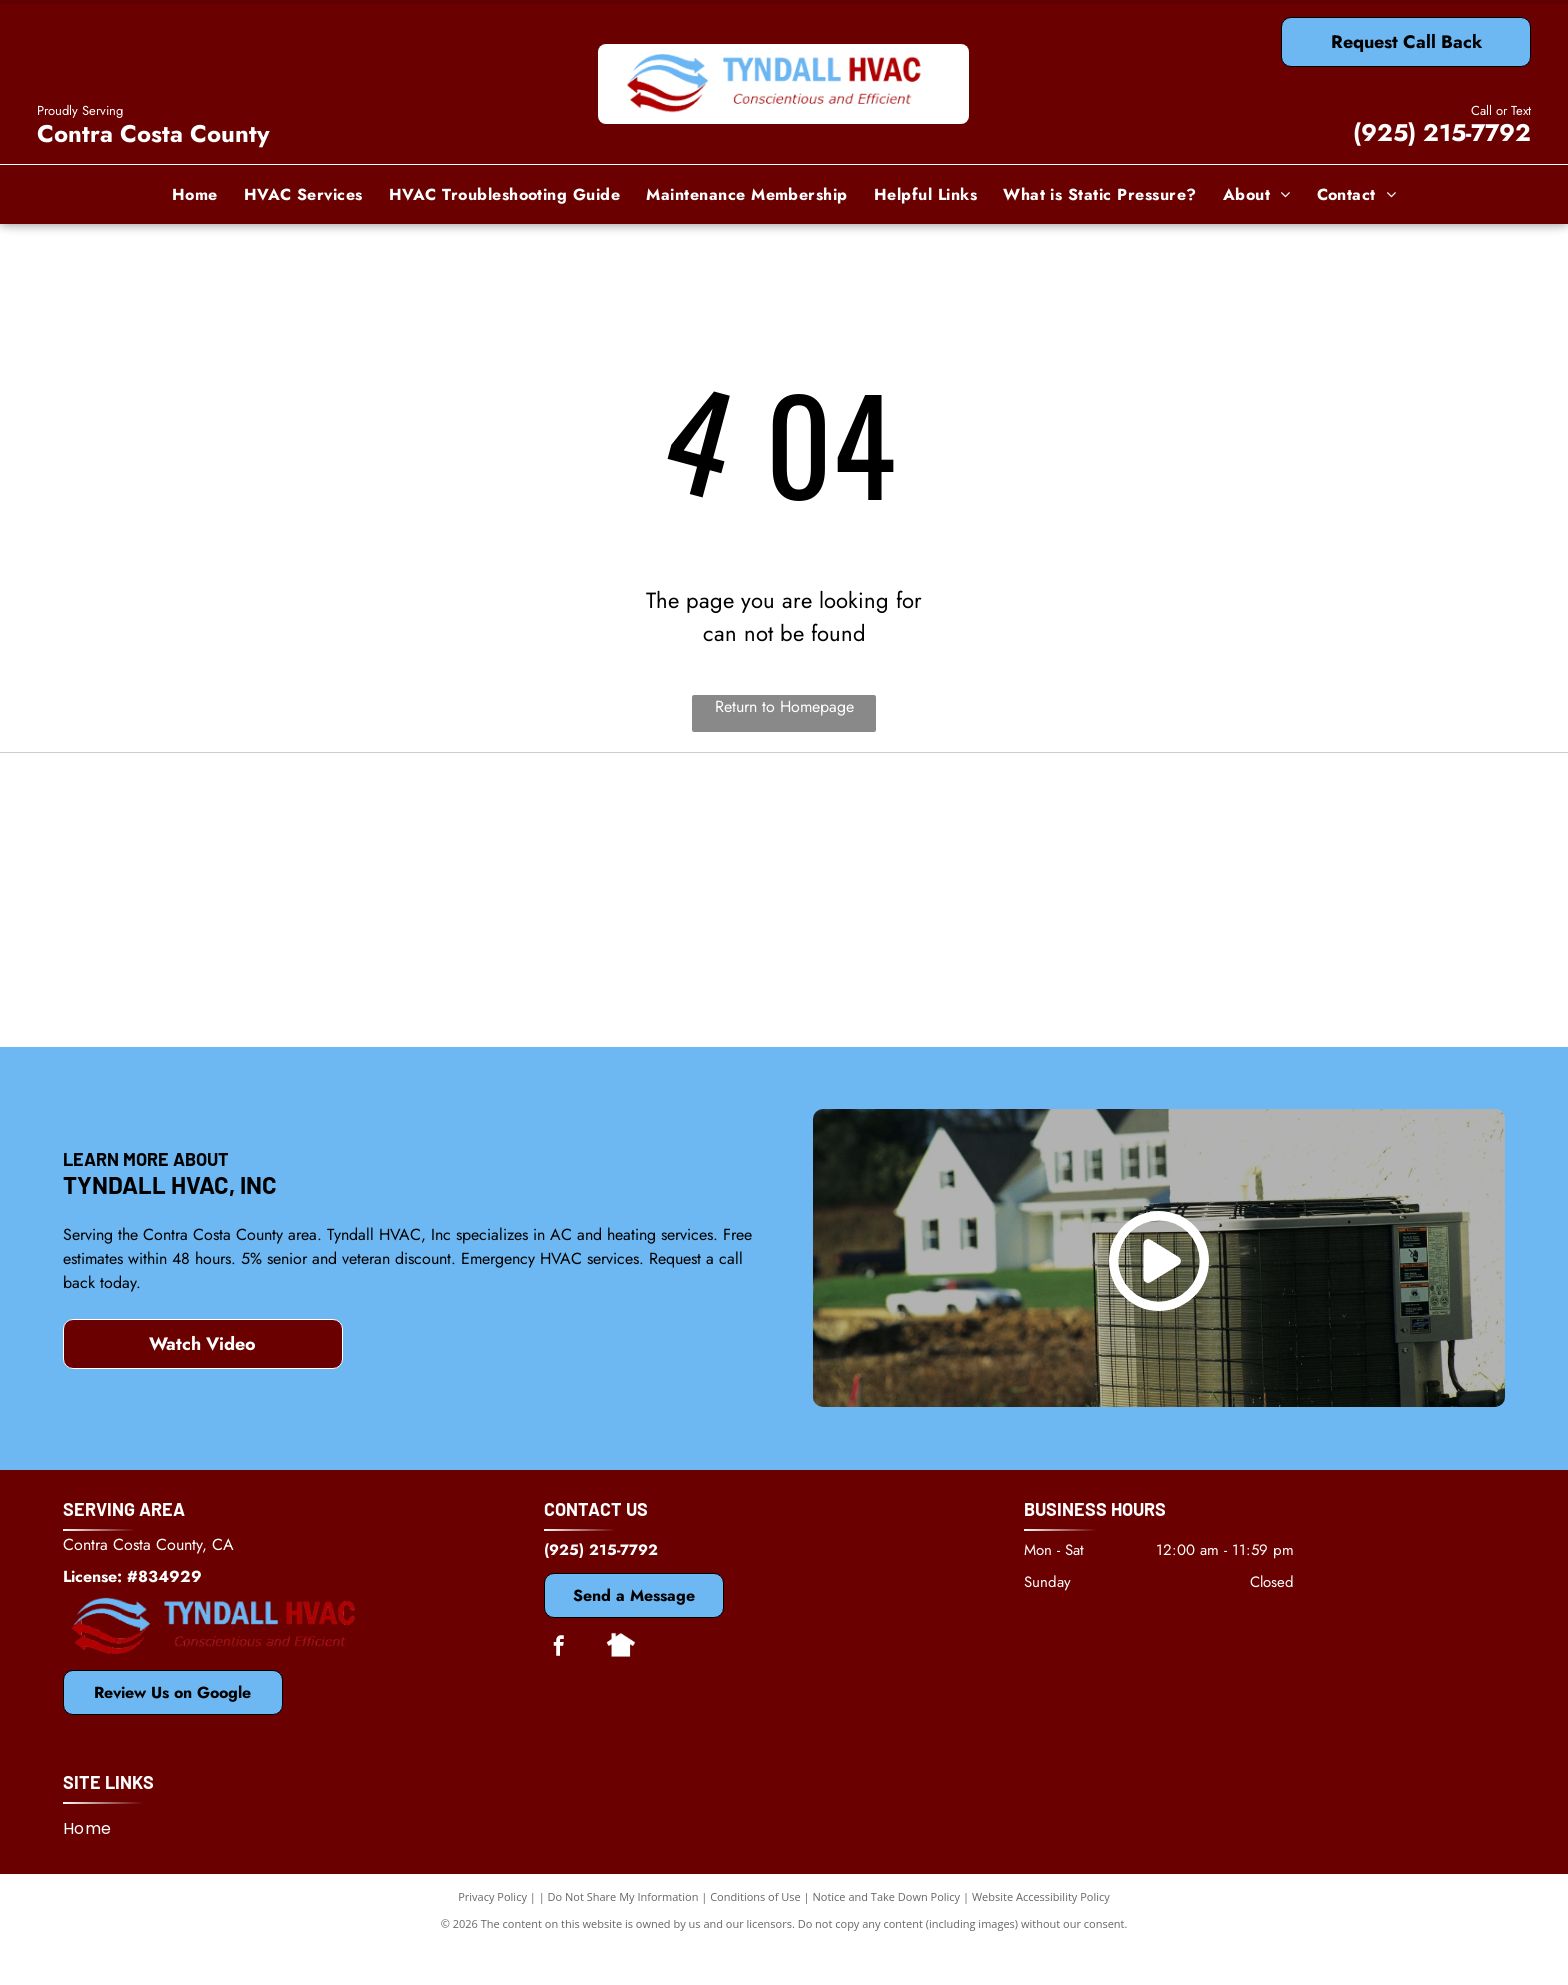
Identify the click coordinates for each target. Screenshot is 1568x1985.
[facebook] (559, 1686)
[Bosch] (303, 994)
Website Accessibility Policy (1041, 1934)
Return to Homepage (784, 706)
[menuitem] (195, 194)
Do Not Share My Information (623, 1934)
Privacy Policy (492, 1934)
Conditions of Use (755, 1934)
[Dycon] (1264, 844)
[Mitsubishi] (784, 844)
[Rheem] (784, 994)
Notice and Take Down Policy (887, 1934)
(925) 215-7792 (1442, 132)
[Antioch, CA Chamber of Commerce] (1264, 994)
